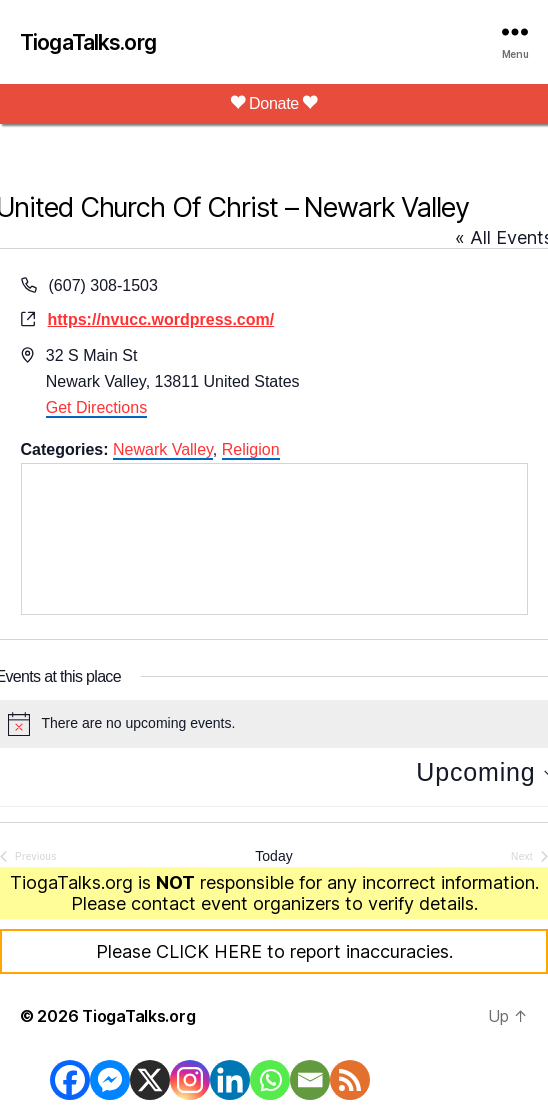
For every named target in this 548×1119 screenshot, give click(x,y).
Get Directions (96, 407)
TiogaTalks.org (88, 42)
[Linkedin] (230, 1080)
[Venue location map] (274, 539)
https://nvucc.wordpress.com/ (161, 319)
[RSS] (350, 1080)
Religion (251, 449)
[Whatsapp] (270, 1080)
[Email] (310, 1080)
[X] (150, 1080)
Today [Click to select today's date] (273, 856)
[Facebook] (70, 1080)
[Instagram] (190, 1080)
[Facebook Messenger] (110, 1080)
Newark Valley (163, 449)
